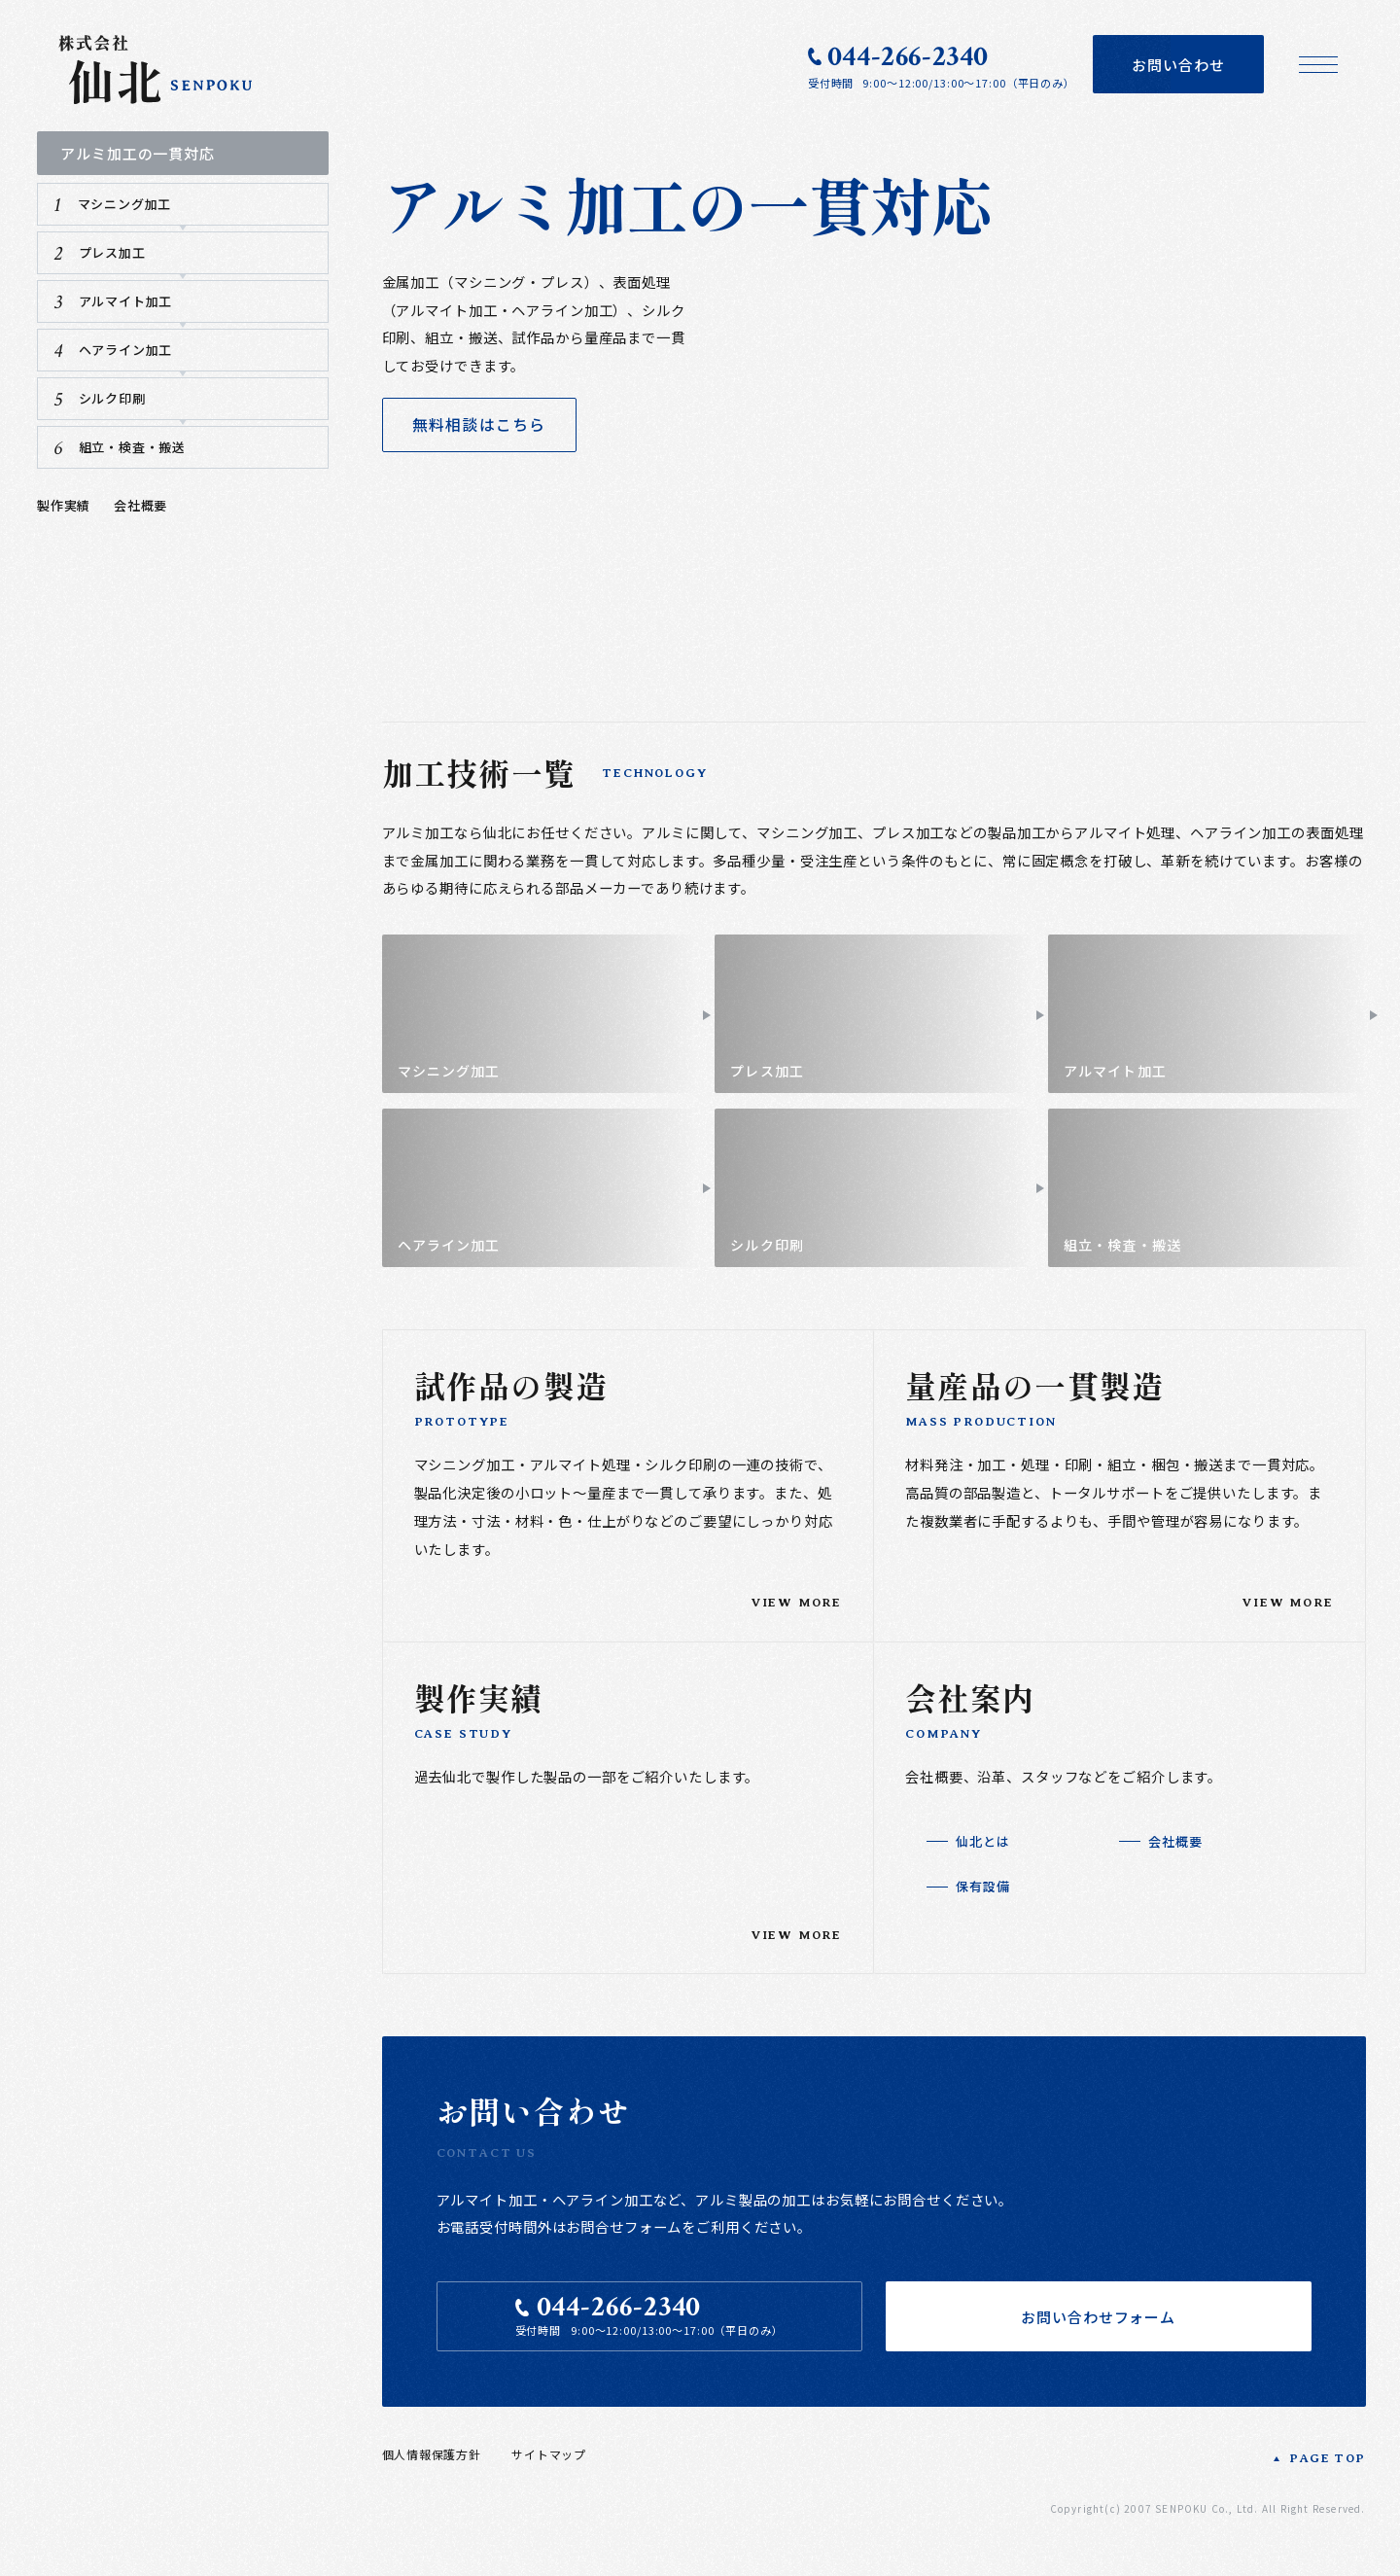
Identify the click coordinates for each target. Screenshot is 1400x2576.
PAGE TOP (1327, 2477)
